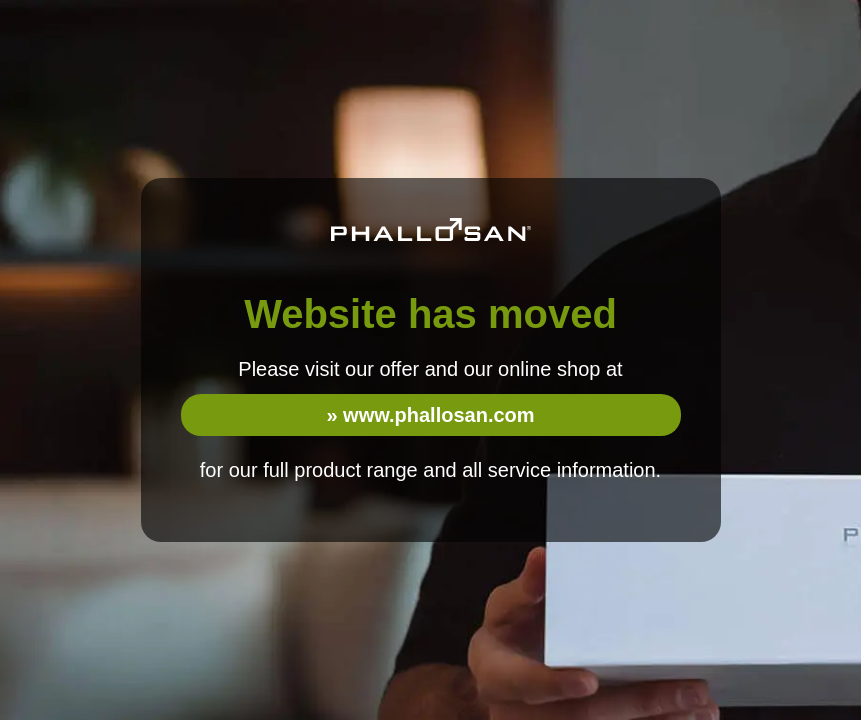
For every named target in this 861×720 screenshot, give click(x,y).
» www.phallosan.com (430, 415)
